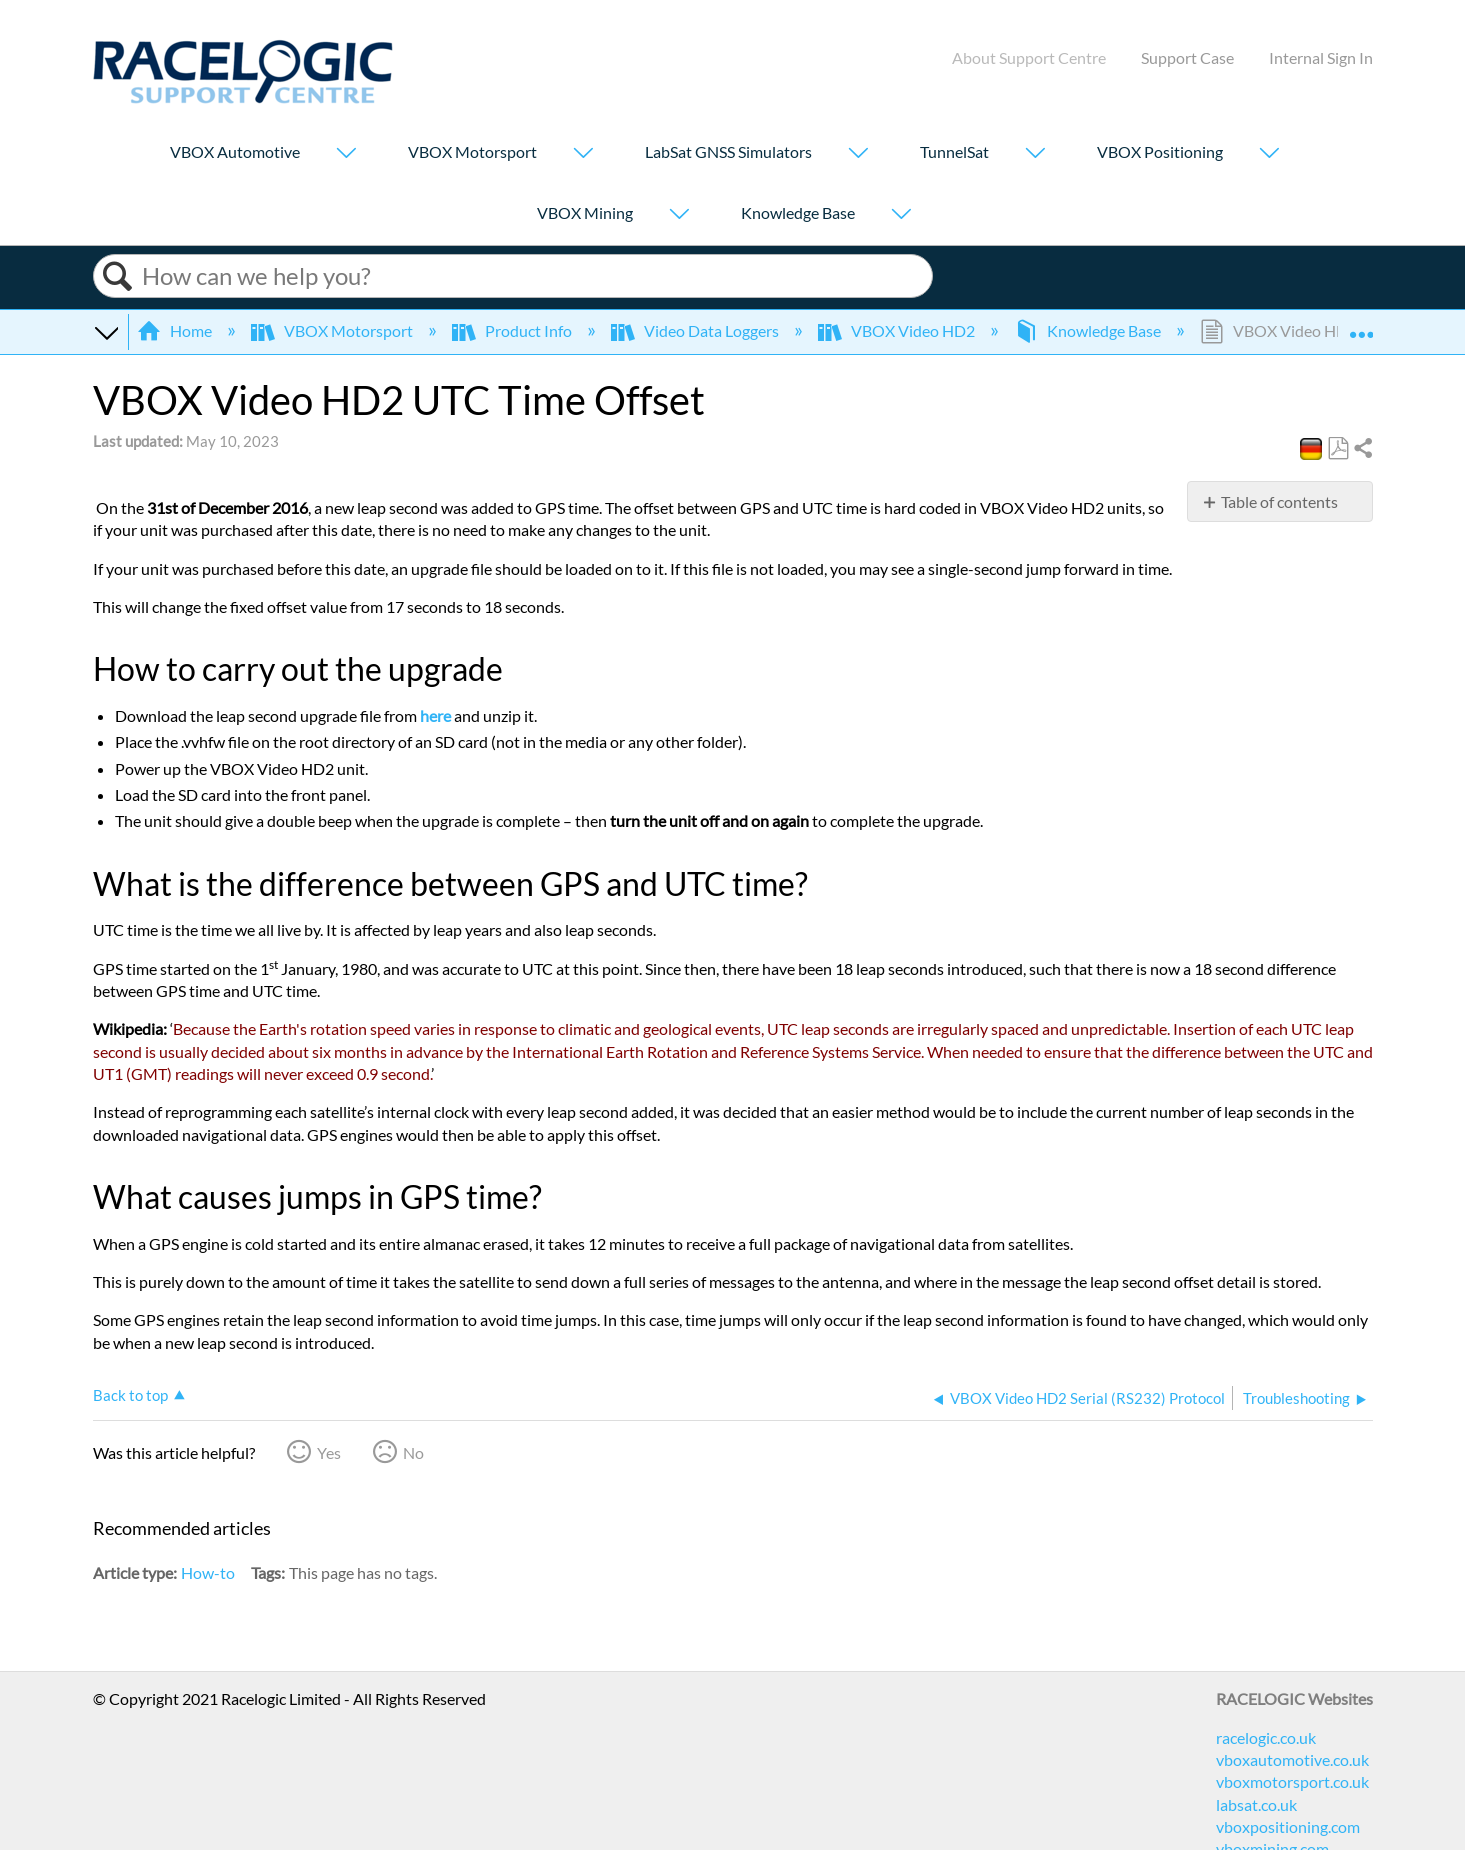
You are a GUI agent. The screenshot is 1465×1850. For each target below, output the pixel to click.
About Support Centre (1029, 57)
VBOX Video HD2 (898, 330)
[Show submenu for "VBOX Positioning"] (1269, 154)
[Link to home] (243, 97)
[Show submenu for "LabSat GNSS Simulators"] (858, 154)
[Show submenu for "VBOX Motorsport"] (583, 154)
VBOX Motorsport (472, 151)
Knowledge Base (798, 212)
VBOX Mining (585, 212)
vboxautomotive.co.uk (1292, 1759)
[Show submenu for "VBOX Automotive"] (346, 154)
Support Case (1187, 57)
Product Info (513, 330)
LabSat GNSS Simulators (728, 151)
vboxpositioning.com (1288, 1826)
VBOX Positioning (1160, 151)
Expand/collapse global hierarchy (106, 331)
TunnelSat (954, 151)
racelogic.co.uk (1266, 1737)
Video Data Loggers (696, 330)
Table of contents (1279, 501)
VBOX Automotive (235, 151)
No (413, 1452)
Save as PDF (1337, 449)
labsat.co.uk (1256, 1804)
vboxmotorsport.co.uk (1292, 1781)
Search (118, 276)
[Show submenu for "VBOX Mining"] (679, 215)
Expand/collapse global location (1361, 325)
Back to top (130, 1395)
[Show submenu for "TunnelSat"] (1035, 154)
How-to (208, 1572)
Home (176, 330)
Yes (329, 1452)
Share (1362, 449)
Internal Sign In (1321, 57)
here (435, 715)
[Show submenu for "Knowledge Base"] (901, 215)
